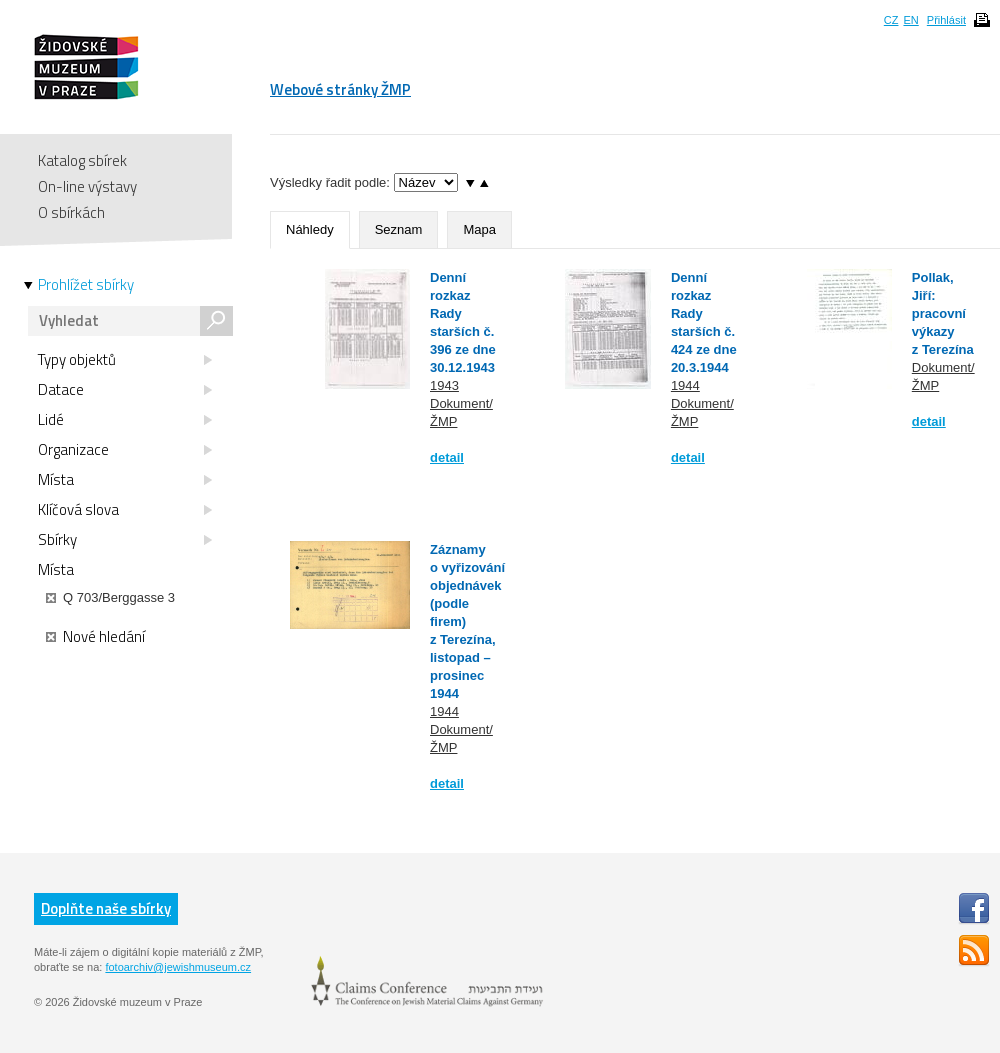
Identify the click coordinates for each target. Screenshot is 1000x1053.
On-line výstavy (87, 186)
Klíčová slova (125, 510)
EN (910, 20)
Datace (125, 390)
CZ (891, 20)
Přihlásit (946, 20)
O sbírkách (71, 212)
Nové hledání (95, 637)
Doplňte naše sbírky (106, 908)
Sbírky (125, 540)
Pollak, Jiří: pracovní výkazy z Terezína (943, 313)
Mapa (479, 229)
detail (447, 457)
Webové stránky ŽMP (340, 89)
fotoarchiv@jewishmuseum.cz (178, 967)
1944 (685, 385)
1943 (444, 385)
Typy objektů (125, 360)
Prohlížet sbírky (86, 285)
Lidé (125, 420)
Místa (125, 480)
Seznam (399, 229)
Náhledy (310, 229)
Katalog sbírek (82, 160)
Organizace (125, 450)
